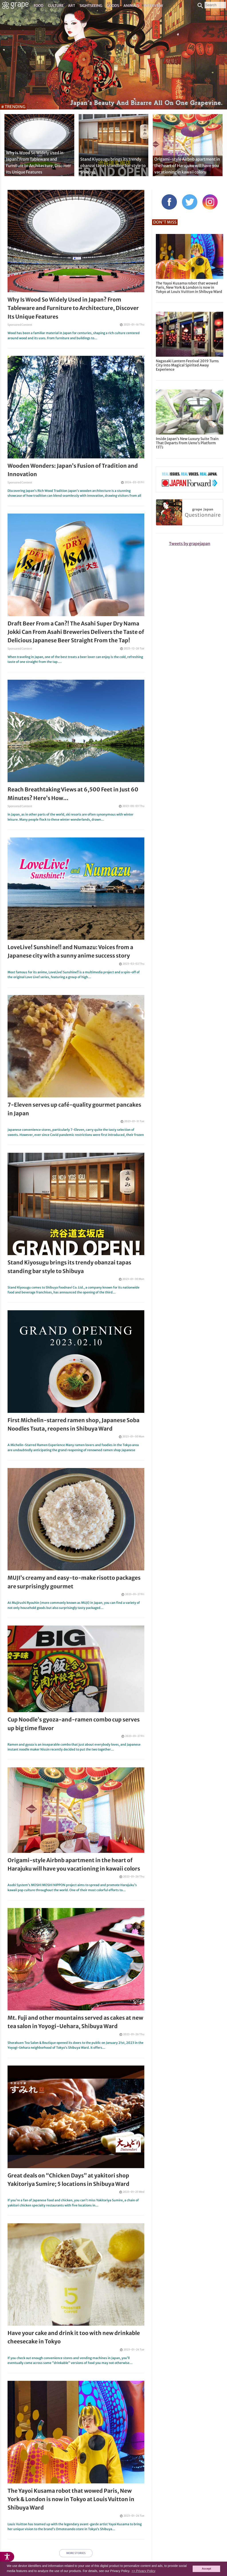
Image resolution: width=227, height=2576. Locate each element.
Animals (131, 5)
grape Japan (15, 6)
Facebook (169, 202)
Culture (56, 5)
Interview (153, 5)
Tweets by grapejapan (189, 543)
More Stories (76, 2553)
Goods (113, 5)
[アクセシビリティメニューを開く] (7, 2557)
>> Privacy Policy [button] (143, 2571)
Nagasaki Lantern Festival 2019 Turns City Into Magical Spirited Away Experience (187, 365)
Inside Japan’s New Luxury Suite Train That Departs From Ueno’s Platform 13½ (187, 442)
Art (71, 5)
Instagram (210, 202)
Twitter (189, 202)
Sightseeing (91, 5)
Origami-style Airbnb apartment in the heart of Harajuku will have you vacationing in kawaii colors (187, 166)
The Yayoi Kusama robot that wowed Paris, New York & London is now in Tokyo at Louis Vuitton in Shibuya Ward (71, 2499)
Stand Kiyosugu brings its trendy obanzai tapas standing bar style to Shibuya (113, 166)
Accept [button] (206, 2568)
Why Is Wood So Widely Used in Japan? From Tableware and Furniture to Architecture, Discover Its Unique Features (38, 162)
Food (38, 5)
